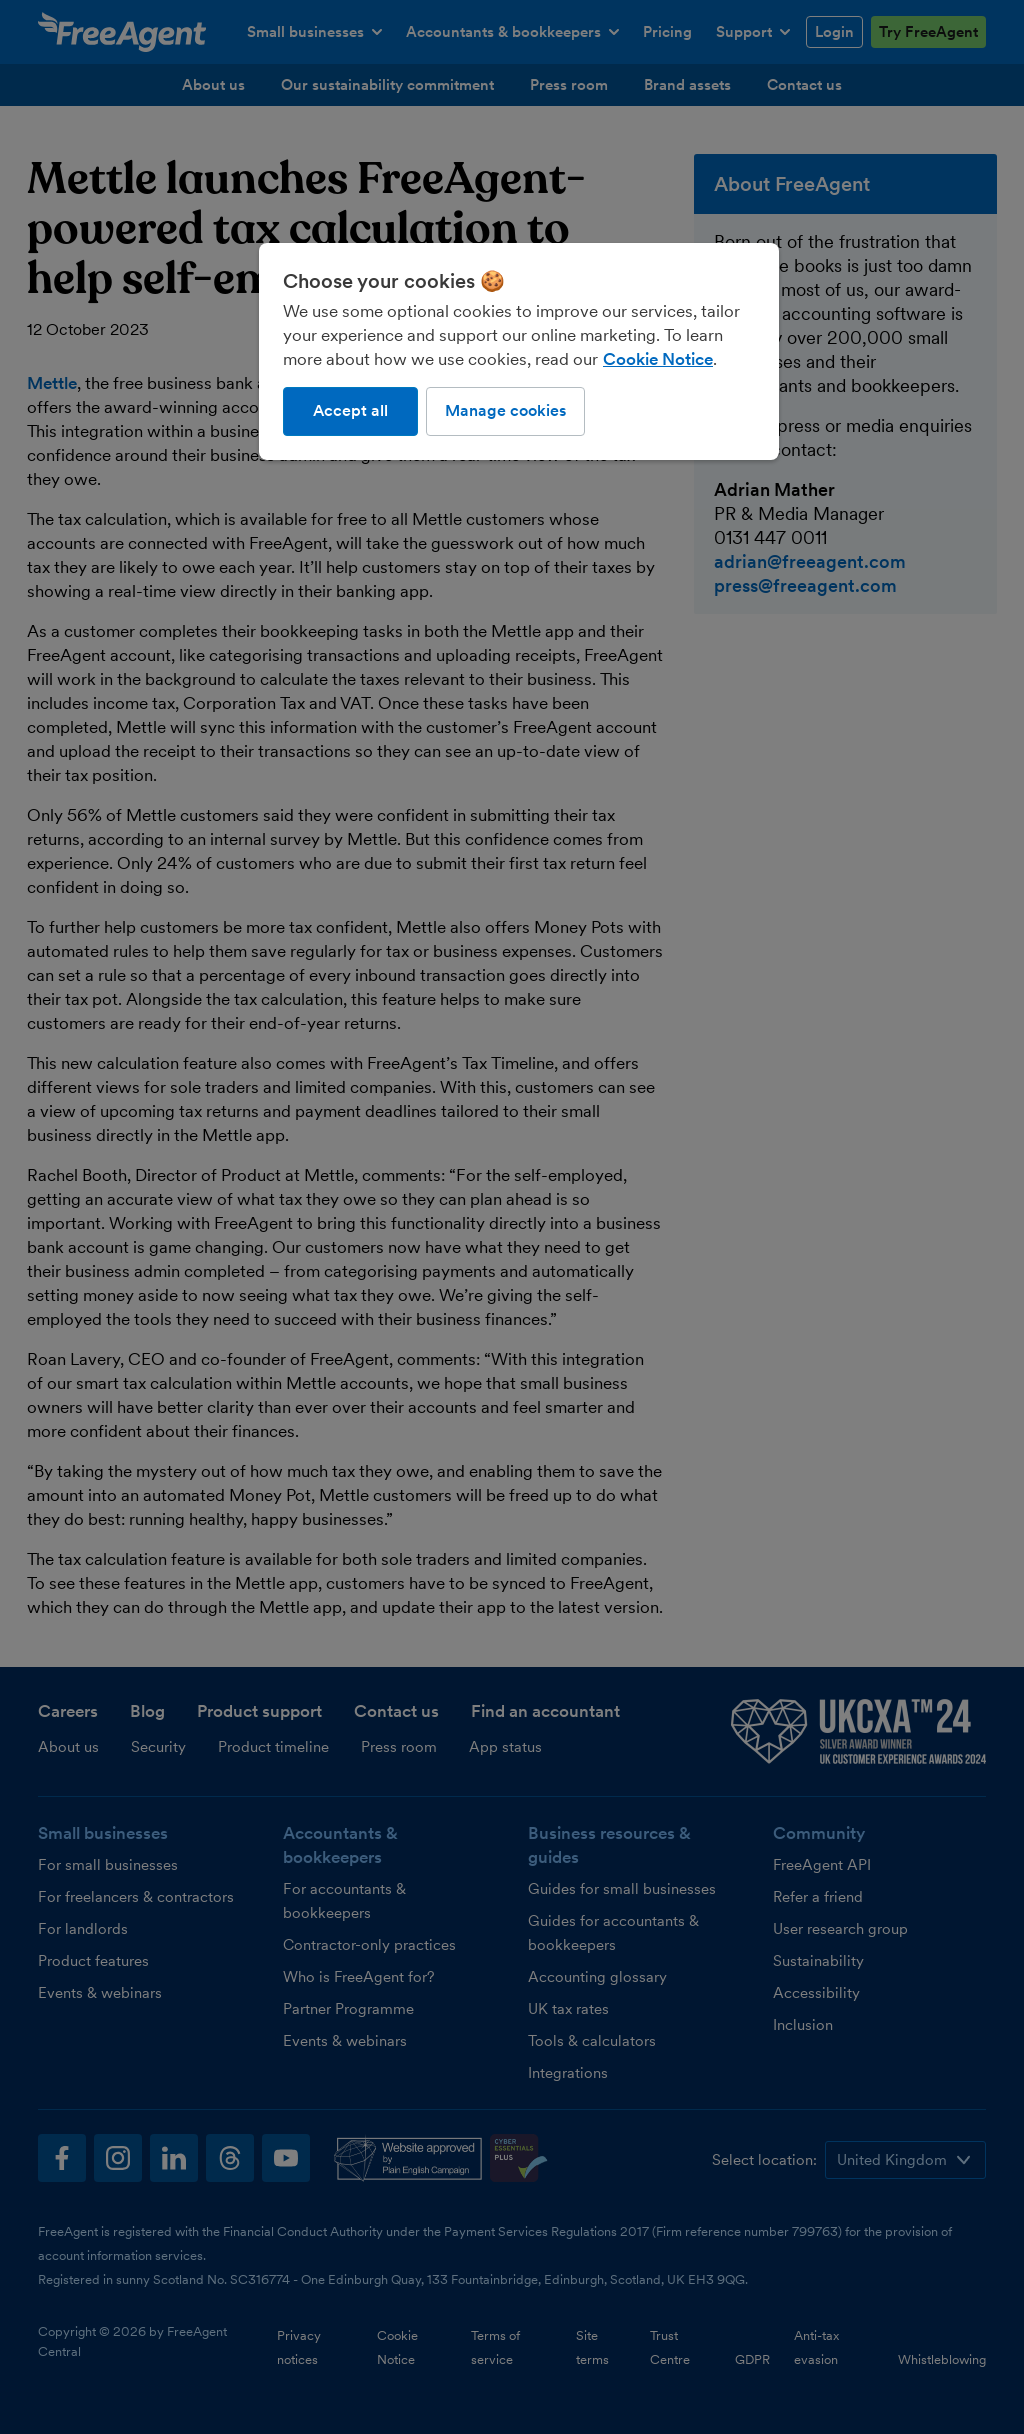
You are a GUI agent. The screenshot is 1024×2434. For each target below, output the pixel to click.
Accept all (350, 410)
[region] (519, 351)
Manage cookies (505, 410)
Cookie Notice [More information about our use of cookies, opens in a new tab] (658, 359)
